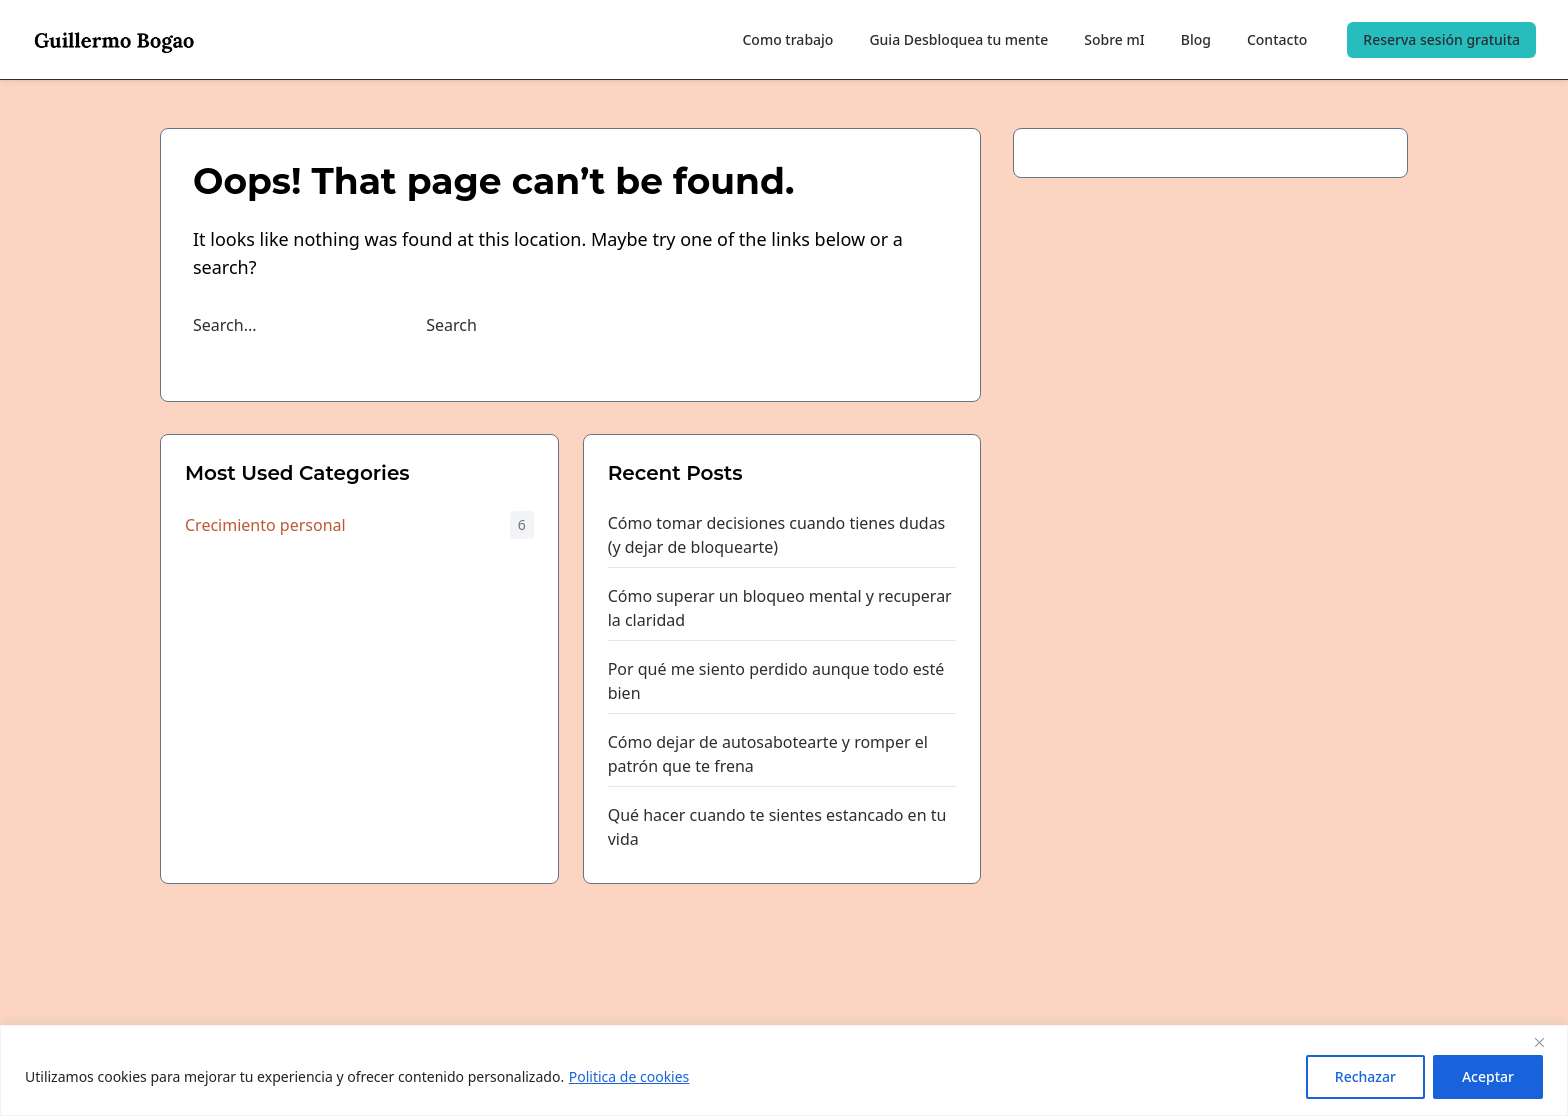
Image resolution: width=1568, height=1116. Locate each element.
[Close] (1547, 1042)
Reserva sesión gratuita (1441, 39)
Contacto (1277, 39)
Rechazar (1365, 1076)
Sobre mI (1114, 39)
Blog (1196, 39)
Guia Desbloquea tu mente (958, 39)
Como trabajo (787, 39)
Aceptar (1488, 1076)
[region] (784, 1070)
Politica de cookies (629, 1076)
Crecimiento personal (265, 525)
